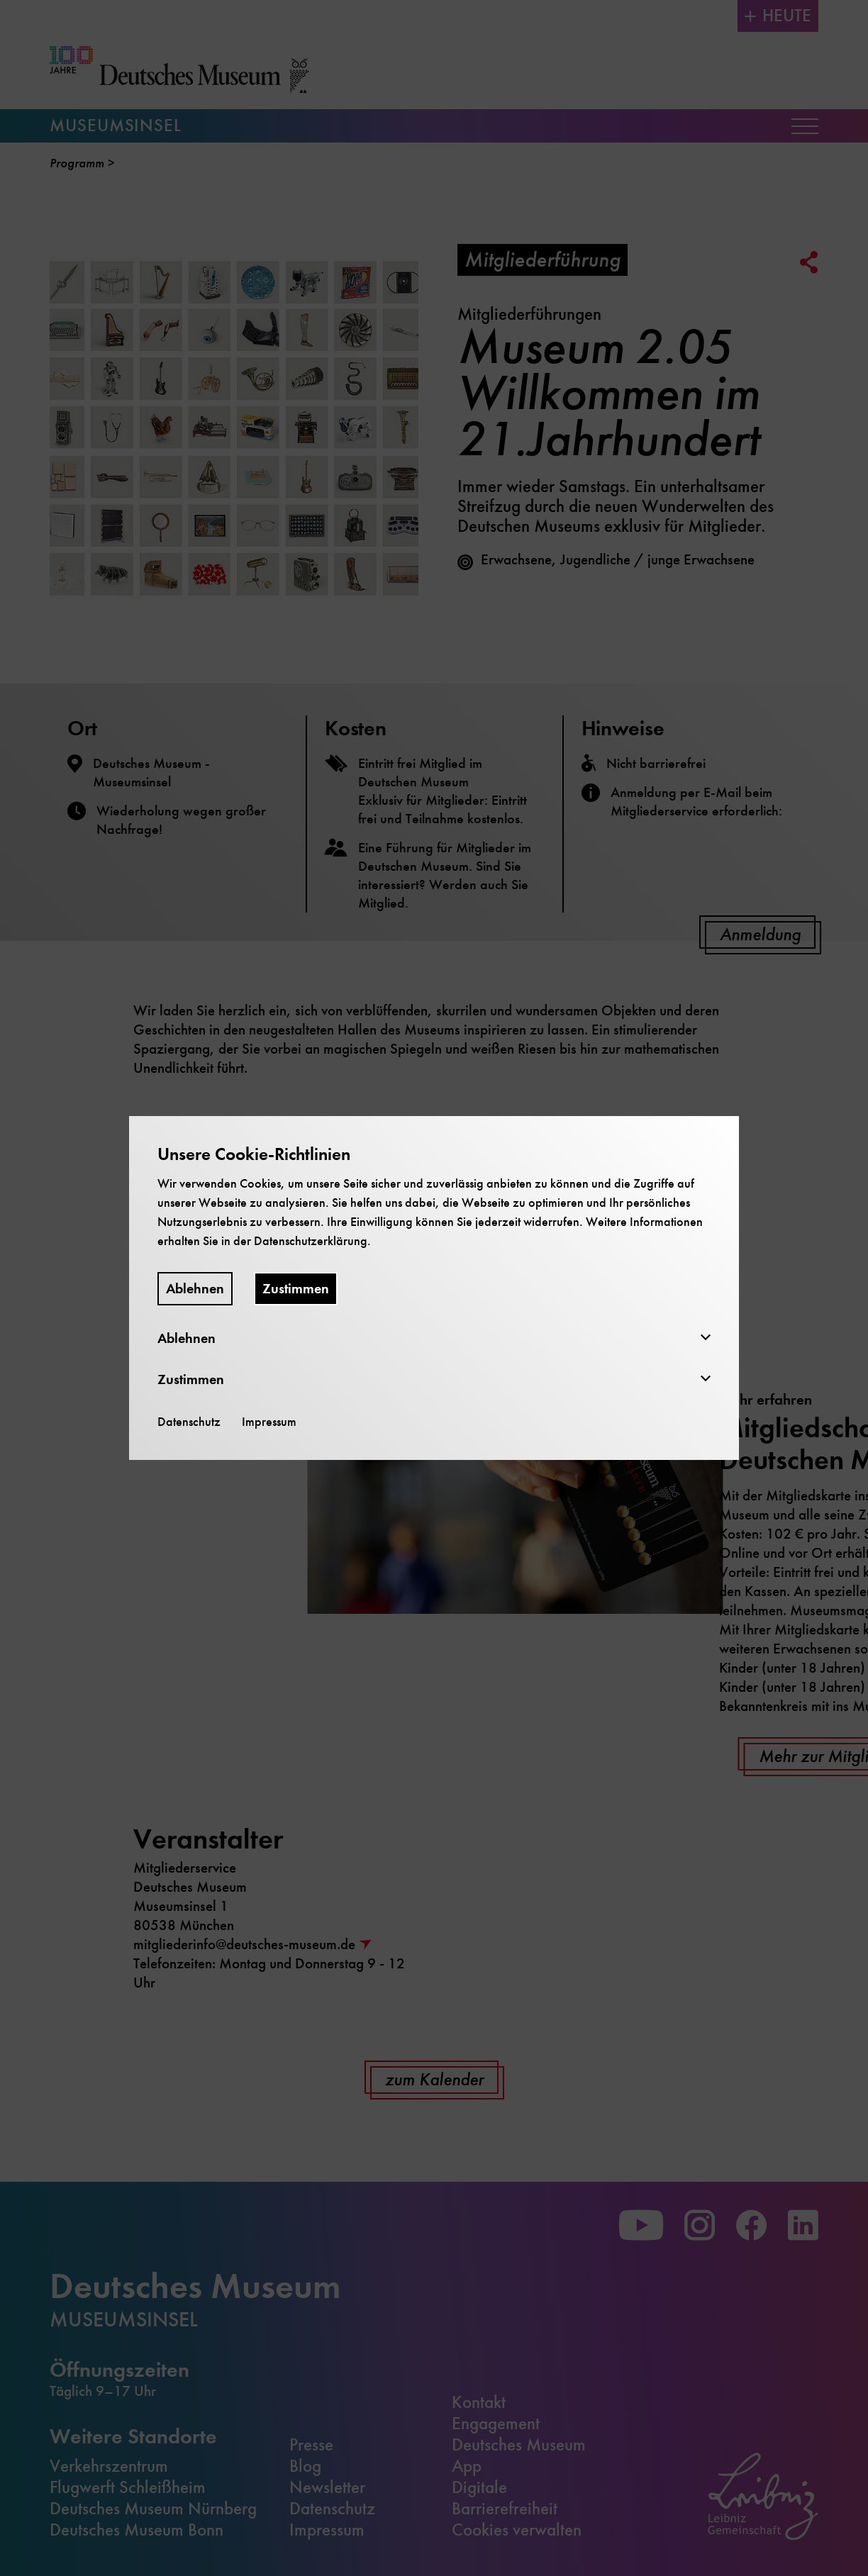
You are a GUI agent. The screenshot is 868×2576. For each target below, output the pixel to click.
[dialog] (434, 1288)
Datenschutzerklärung (310, 1241)
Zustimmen (295, 1289)
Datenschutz (189, 1421)
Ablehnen (195, 1289)
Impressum (269, 1421)
